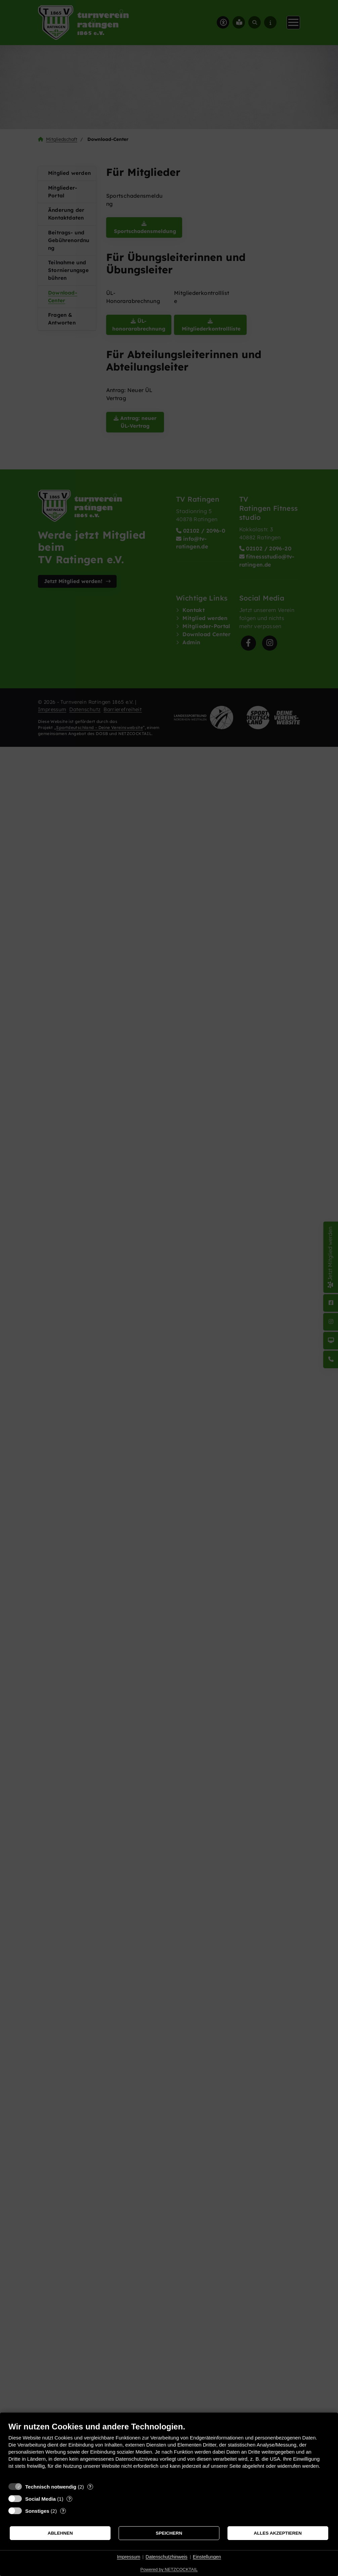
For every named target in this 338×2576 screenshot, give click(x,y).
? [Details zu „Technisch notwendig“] (90, 2486)
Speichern (169, 2533)
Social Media (40, 2499)
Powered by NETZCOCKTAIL (169, 2569)
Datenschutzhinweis (166, 2557)
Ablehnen (60, 2533)
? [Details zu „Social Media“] (69, 2498)
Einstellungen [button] (207, 2557)
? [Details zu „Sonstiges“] (63, 2510)
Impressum (128, 2557)
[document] (169, 2450)
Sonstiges (37, 2511)
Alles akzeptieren (278, 2533)
